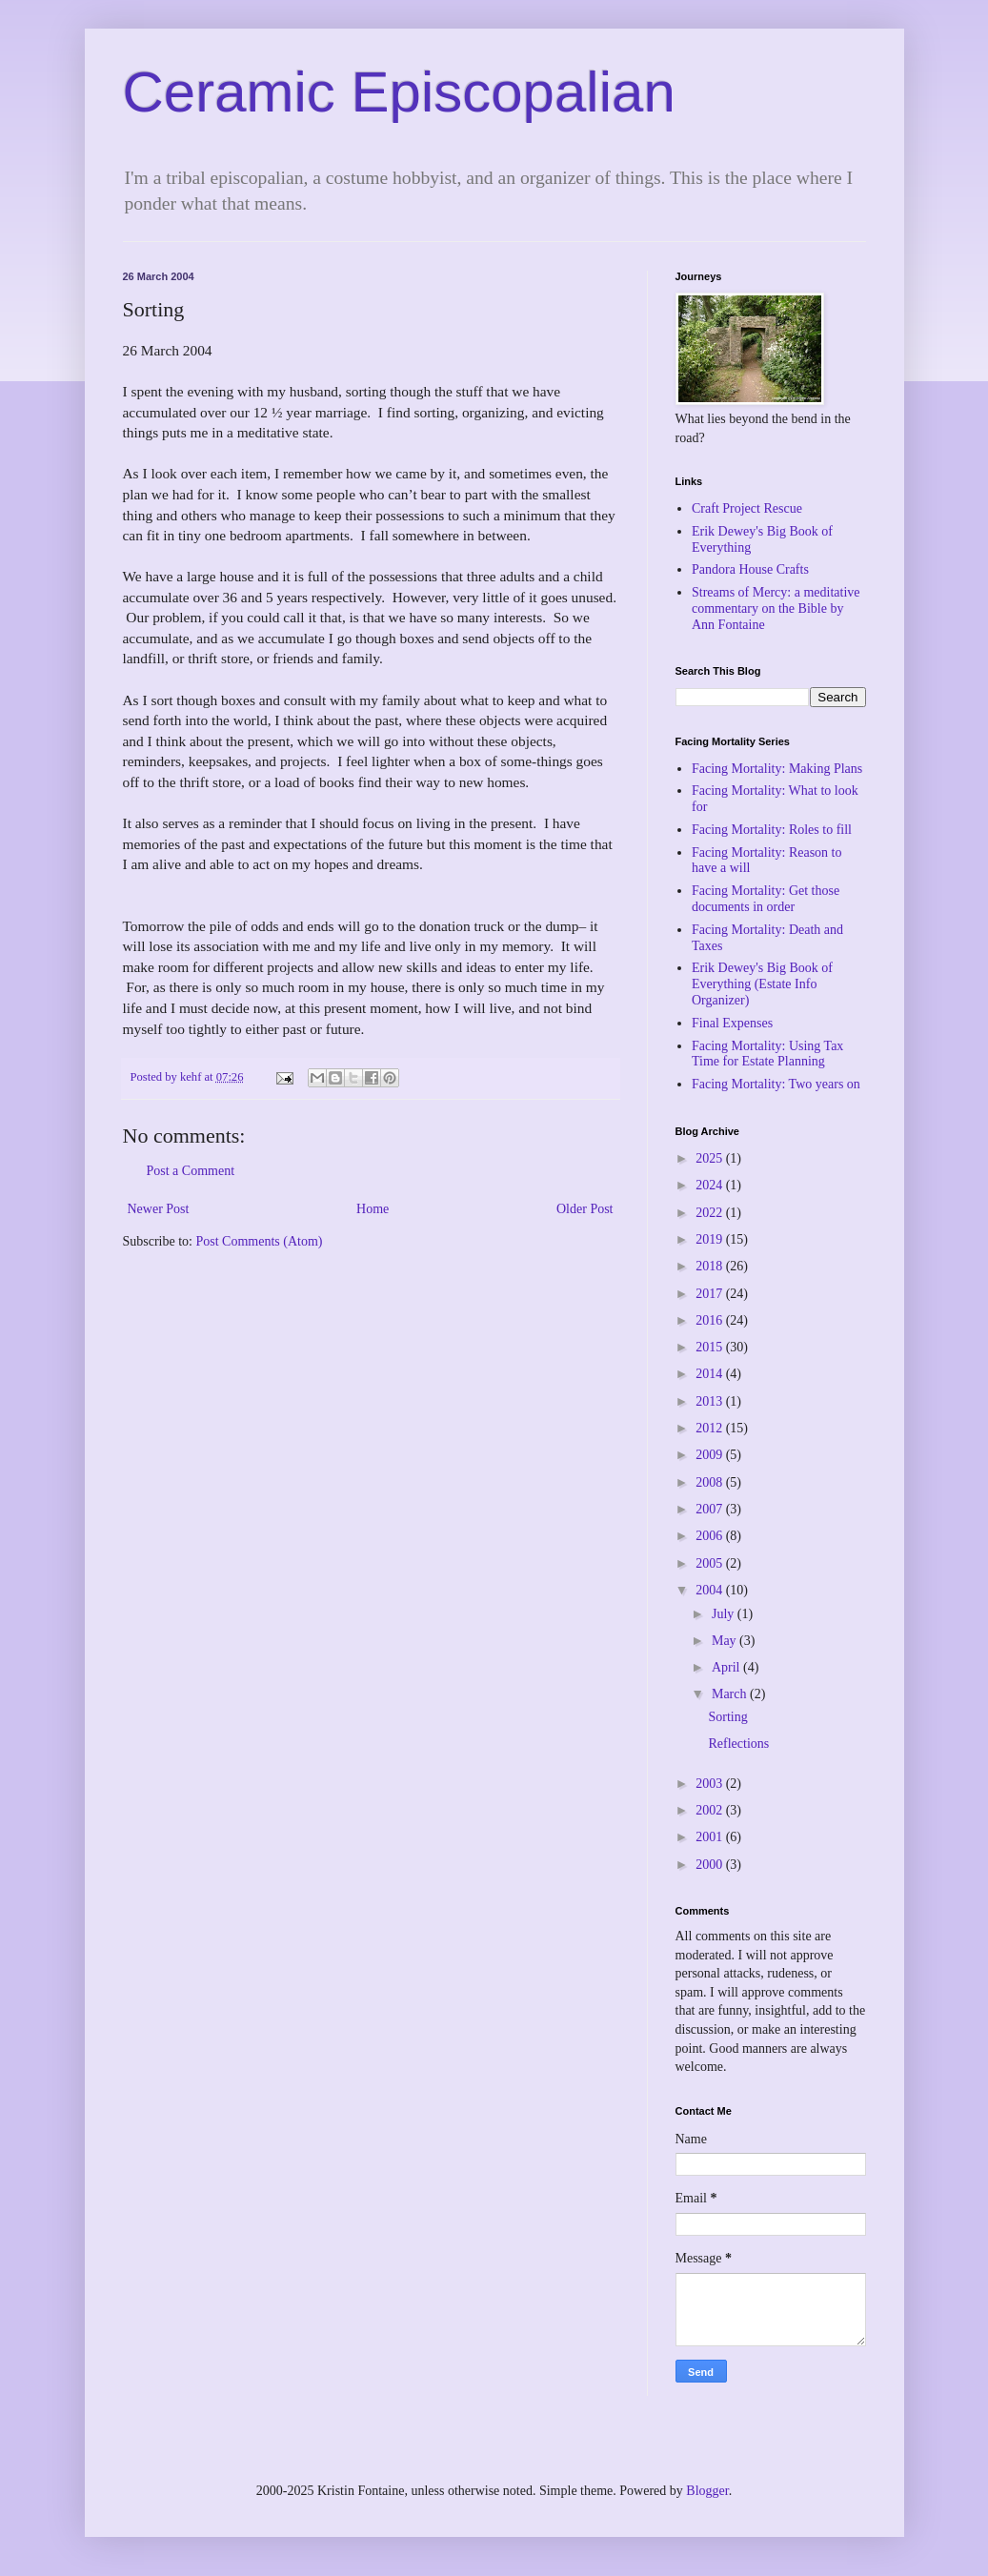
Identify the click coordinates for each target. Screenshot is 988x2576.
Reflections (738, 1743)
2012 (711, 1428)
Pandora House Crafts (750, 569)
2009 (711, 1455)
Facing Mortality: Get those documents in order (765, 898)
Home (372, 1209)
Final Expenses (732, 1023)
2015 (711, 1347)
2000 (711, 1864)
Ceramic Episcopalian (399, 92)
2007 (711, 1509)
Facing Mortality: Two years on (776, 1084)
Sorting (727, 1717)
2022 (711, 1213)
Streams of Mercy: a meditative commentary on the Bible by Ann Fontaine (776, 608)
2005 (711, 1563)
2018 (711, 1266)
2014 (711, 1374)
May (725, 1640)
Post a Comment (191, 1171)
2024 (711, 1185)
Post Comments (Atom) (259, 1241)
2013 (711, 1401)
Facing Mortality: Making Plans (777, 768)
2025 (711, 1158)
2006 (711, 1536)
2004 (711, 1590)
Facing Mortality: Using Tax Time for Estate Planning (767, 1054)
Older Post (585, 1209)
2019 (711, 1239)
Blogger (707, 2491)
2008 (711, 1482)
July (724, 1614)
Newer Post (159, 1209)
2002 (711, 1810)
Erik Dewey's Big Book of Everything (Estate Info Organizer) (762, 984)
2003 (711, 1783)
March (731, 1694)
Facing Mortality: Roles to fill (772, 829)
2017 (711, 1294)
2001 (711, 1837)
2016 (711, 1320)
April (727, 1667)
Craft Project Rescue (747, 508)
